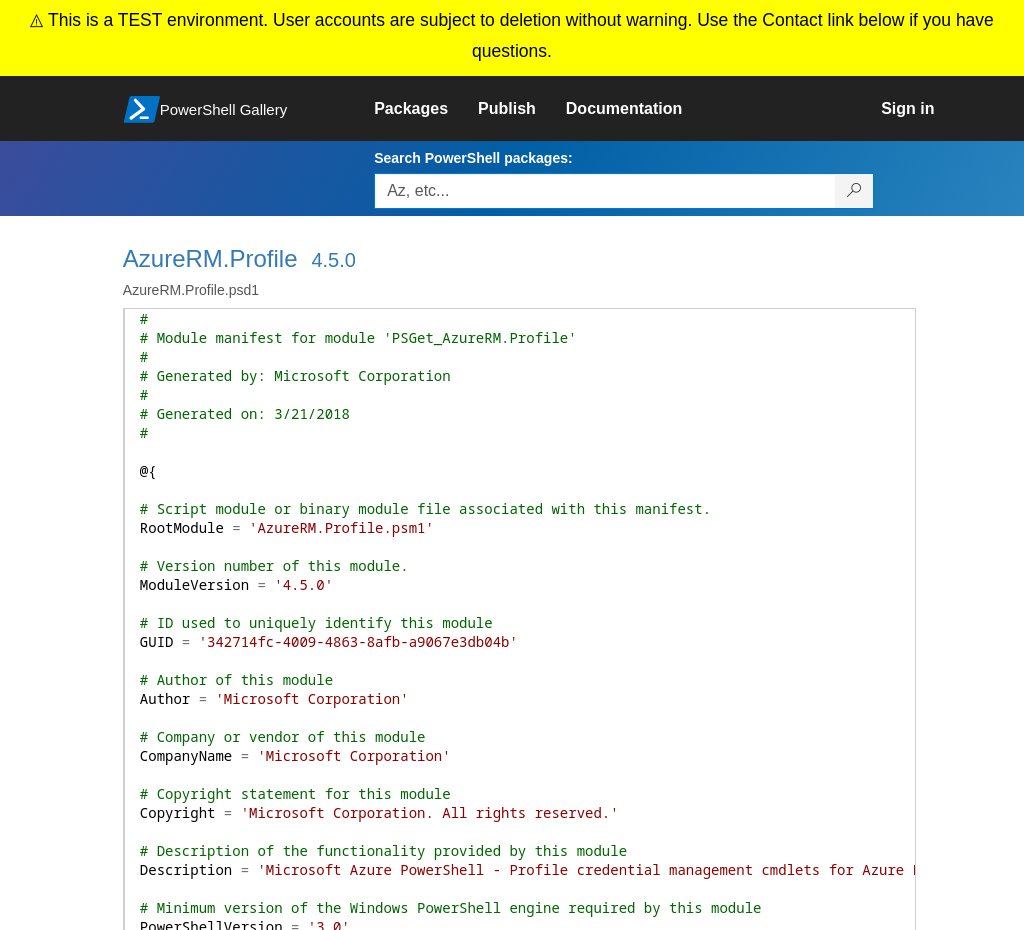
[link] (426, 109)
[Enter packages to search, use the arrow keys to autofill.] (605, 191)
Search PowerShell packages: (473, 158)
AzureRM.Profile (210, 258)
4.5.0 (333, 260)
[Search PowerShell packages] (854, 191)
